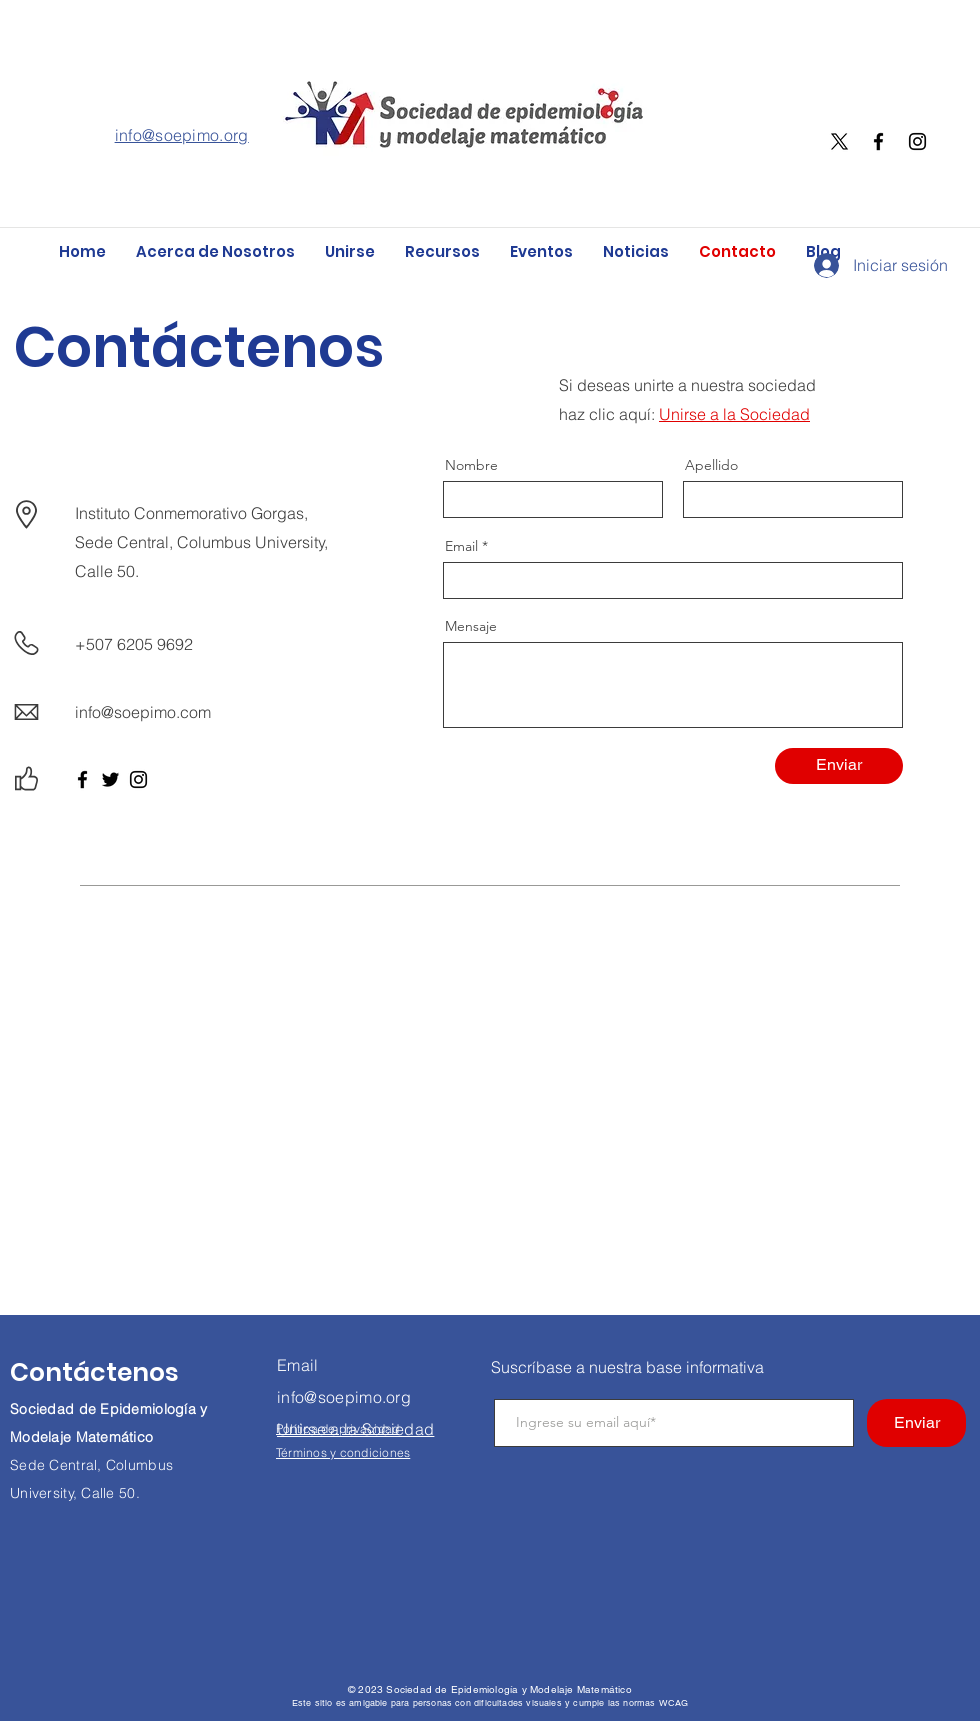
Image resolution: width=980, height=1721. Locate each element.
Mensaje (471, 626)
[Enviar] (839, 766)
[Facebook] (878, 141)
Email (461, 546)
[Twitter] (110, 779)
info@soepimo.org (182, 135)
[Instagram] (917, 141)
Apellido (711, 465)
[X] (839, 141)
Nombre (471, 465)
